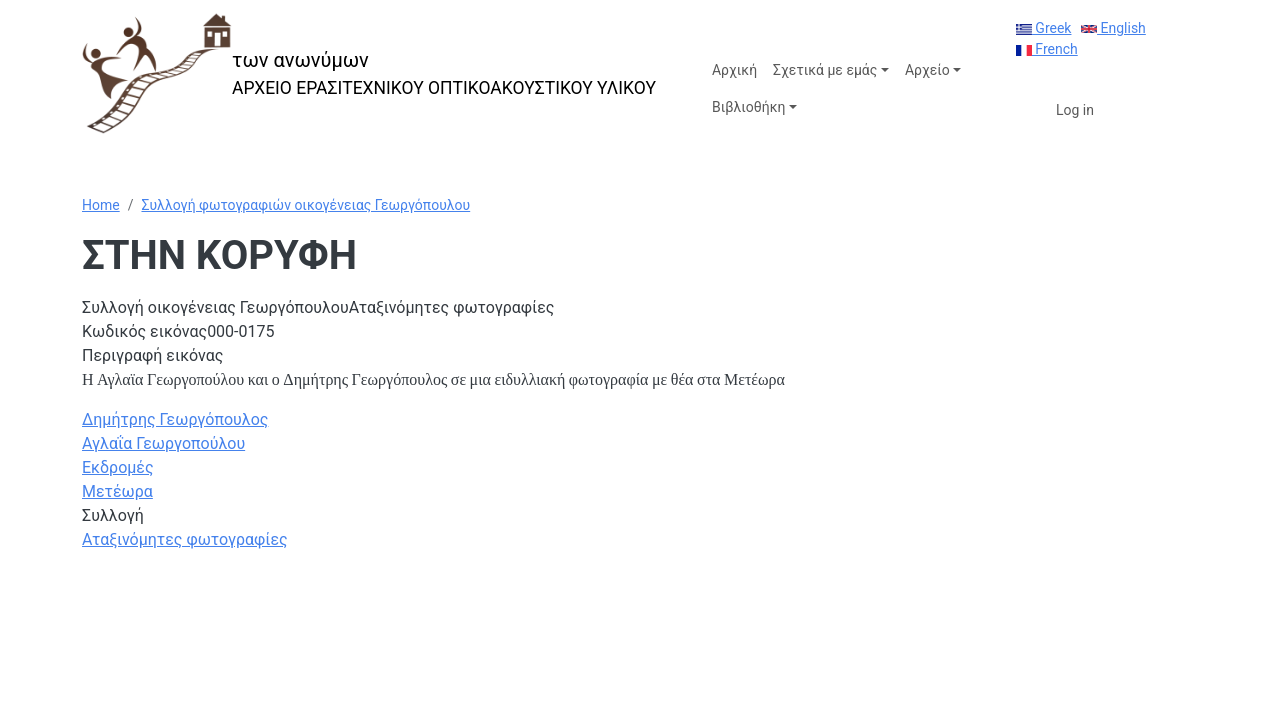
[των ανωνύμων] (369, 73)
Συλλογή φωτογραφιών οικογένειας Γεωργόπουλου (305, 205)
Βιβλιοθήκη (748, 107)
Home (101, 205)
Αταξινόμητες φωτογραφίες (185, 539)
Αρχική (734, 70)
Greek (1044, 28)
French (1047, 49)
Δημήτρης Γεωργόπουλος (175, 419)
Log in (1075, 110)
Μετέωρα (117, 491)
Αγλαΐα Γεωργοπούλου (163, 443)
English (1113, 28)
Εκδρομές (118, 467)
